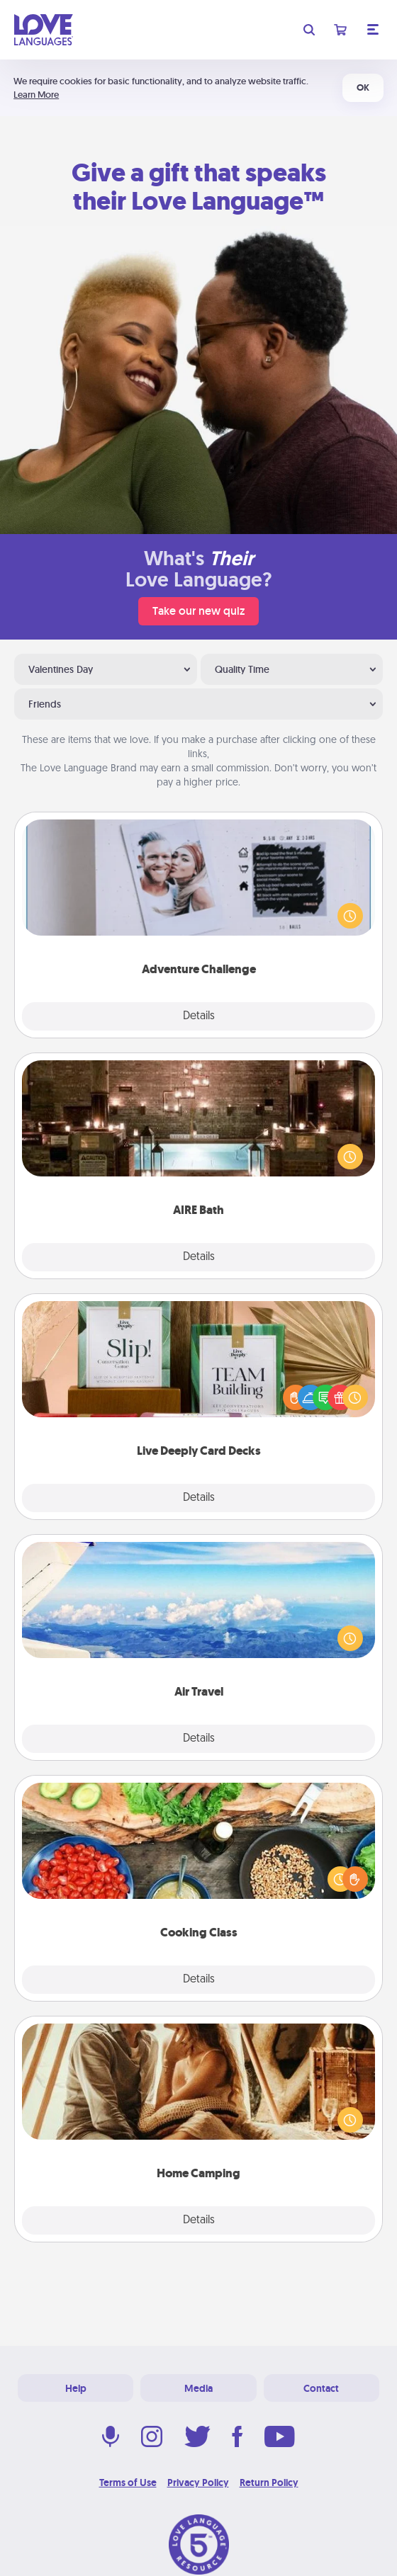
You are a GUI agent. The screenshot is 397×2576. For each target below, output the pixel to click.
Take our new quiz (198, 610)
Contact (321, 2388)
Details (199, 1016)
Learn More (36, 95)
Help (75, 2388)
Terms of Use (128, 2482)
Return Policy (269, 2482)
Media (198, 2388)
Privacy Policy (198, 2482)
